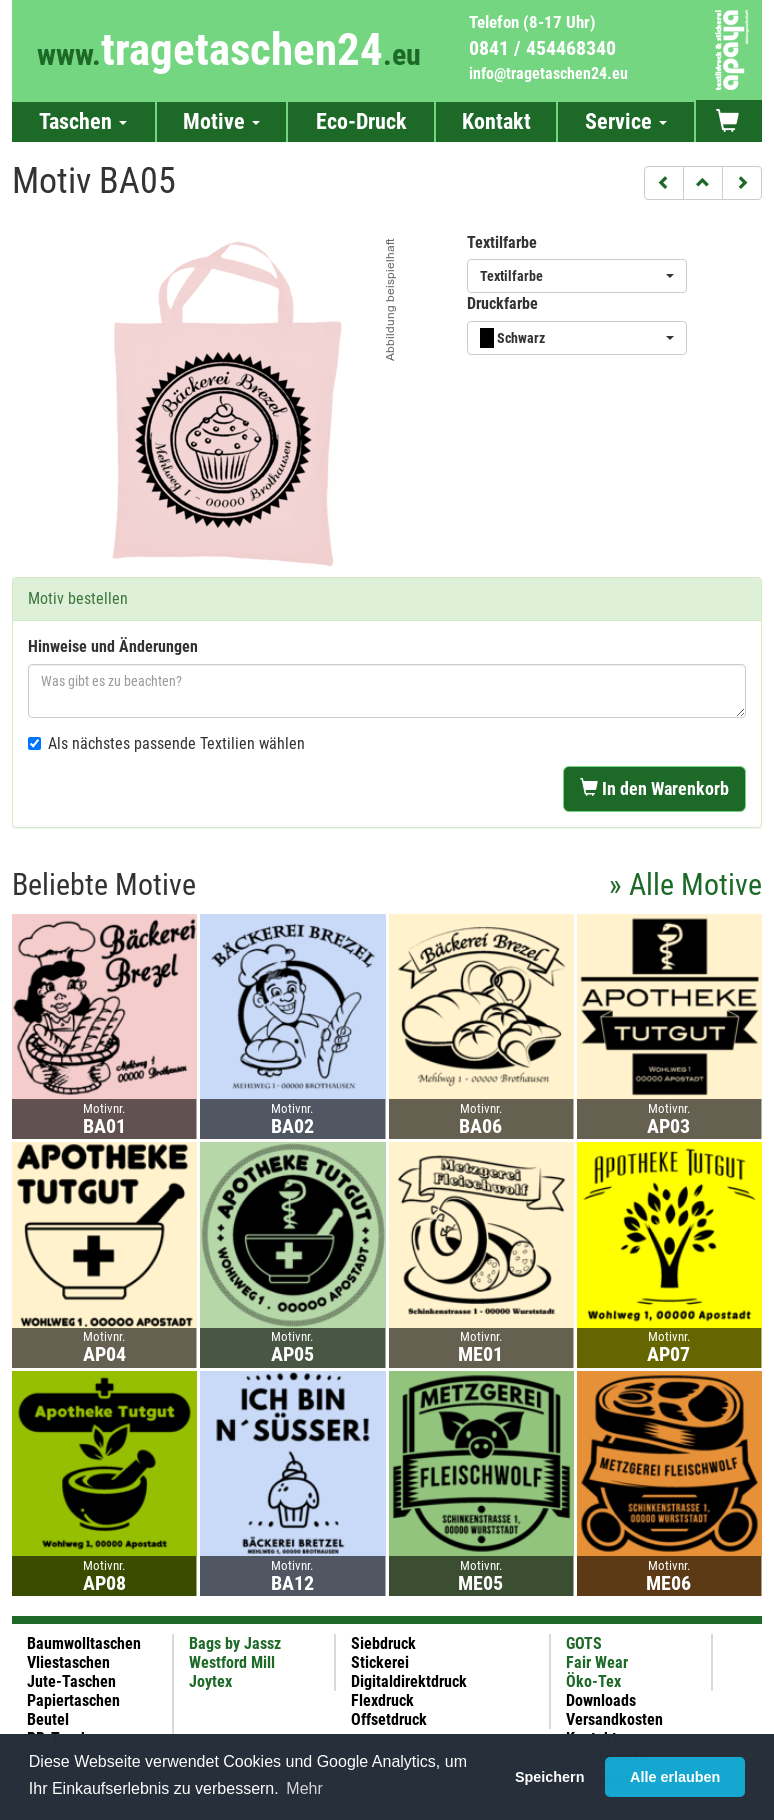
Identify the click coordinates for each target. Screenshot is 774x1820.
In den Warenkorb (654, 788)
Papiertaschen (73, 1700)
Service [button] (626, 121)
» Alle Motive (685, 884)
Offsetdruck (389, 1719)
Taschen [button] (83, 121)
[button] (664, 183)
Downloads (601, 1700)
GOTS (584, 1643)
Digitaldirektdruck (409, 1681)
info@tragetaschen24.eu (548, 73)
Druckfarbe (502, 303)
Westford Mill (232, 1662)
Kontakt (496, 121)
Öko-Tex (593, 1681)
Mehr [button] (304, 1788)
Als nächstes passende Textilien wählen (166, 743)
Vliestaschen (68, 1662)
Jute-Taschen (71, 1681)
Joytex (210, 1681)
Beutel (48, 1719)
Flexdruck (382, 1700)
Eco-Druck (361, 121)
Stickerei (380, 1662)
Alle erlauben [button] (675, 1777)
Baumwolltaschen (84, 1643)
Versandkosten (614, 1719)
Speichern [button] (550, 1777)
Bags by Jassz (235, 1643)
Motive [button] (221, 121)
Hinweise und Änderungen (113, 646)
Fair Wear (597, 1662)
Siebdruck (383, 1643)
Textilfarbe (502, 242)
